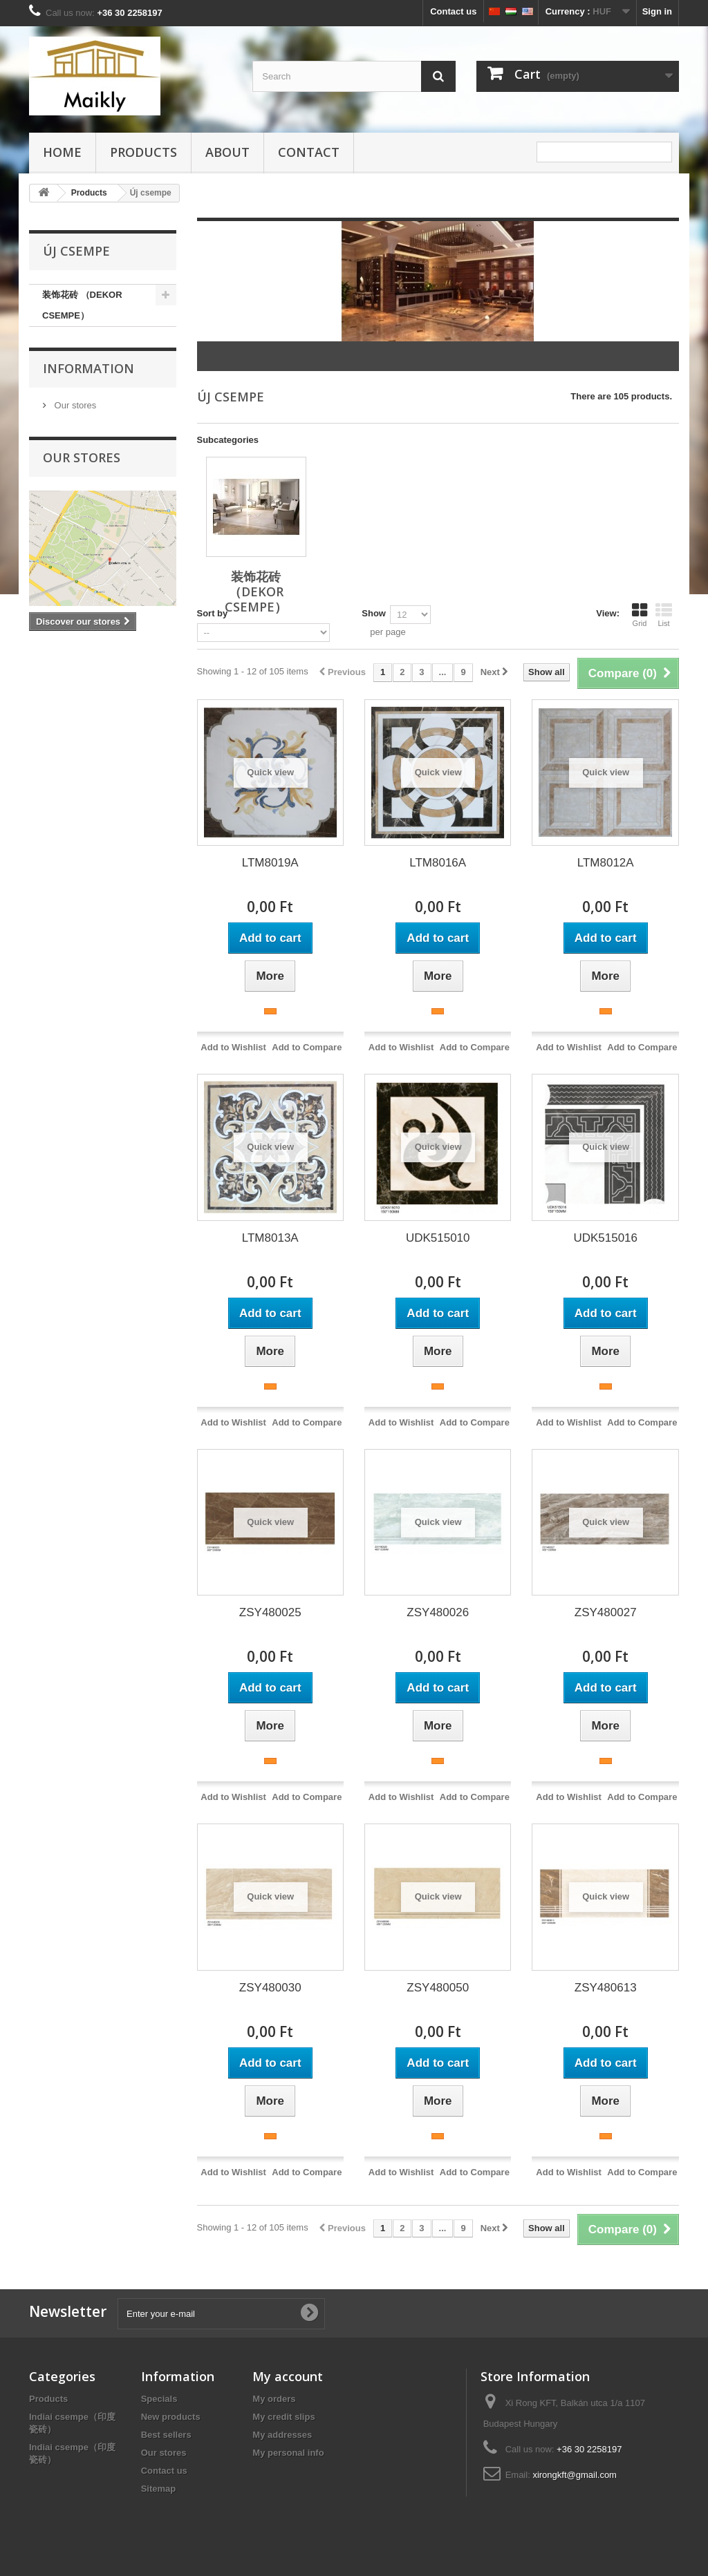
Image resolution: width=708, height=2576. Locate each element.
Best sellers (166, 2435)
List (663, 615)
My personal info (288, 2452)
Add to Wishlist (233, 1047)
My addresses (282, 2435)
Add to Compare (307, 1047)
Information (88, 368)
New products (171, 2417)
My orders (273, 2399)
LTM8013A (270, 1237)
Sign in (657, 11)
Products (143, 152)
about (227, 152)
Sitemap (158, 2488)
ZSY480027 (606, 1612)
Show (374, 613)
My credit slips (283, 2417)
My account (287, 2376)
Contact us (453, 11)
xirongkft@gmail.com (574, 2475)
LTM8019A (270, 862)
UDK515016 (605, 1237)
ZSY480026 (438, 1612)
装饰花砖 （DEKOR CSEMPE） (82, 305)
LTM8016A (437, 862)
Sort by (212, 613)
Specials (159, 2399)
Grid (639, 615)
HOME (62, 152)
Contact (308, 152)
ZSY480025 (270, 1612)
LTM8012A (605, 862)
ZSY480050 (438, 1987)
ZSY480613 (606, 1987)
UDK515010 (438, 1237)
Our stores (74, 405)
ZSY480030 (270, 1987)
